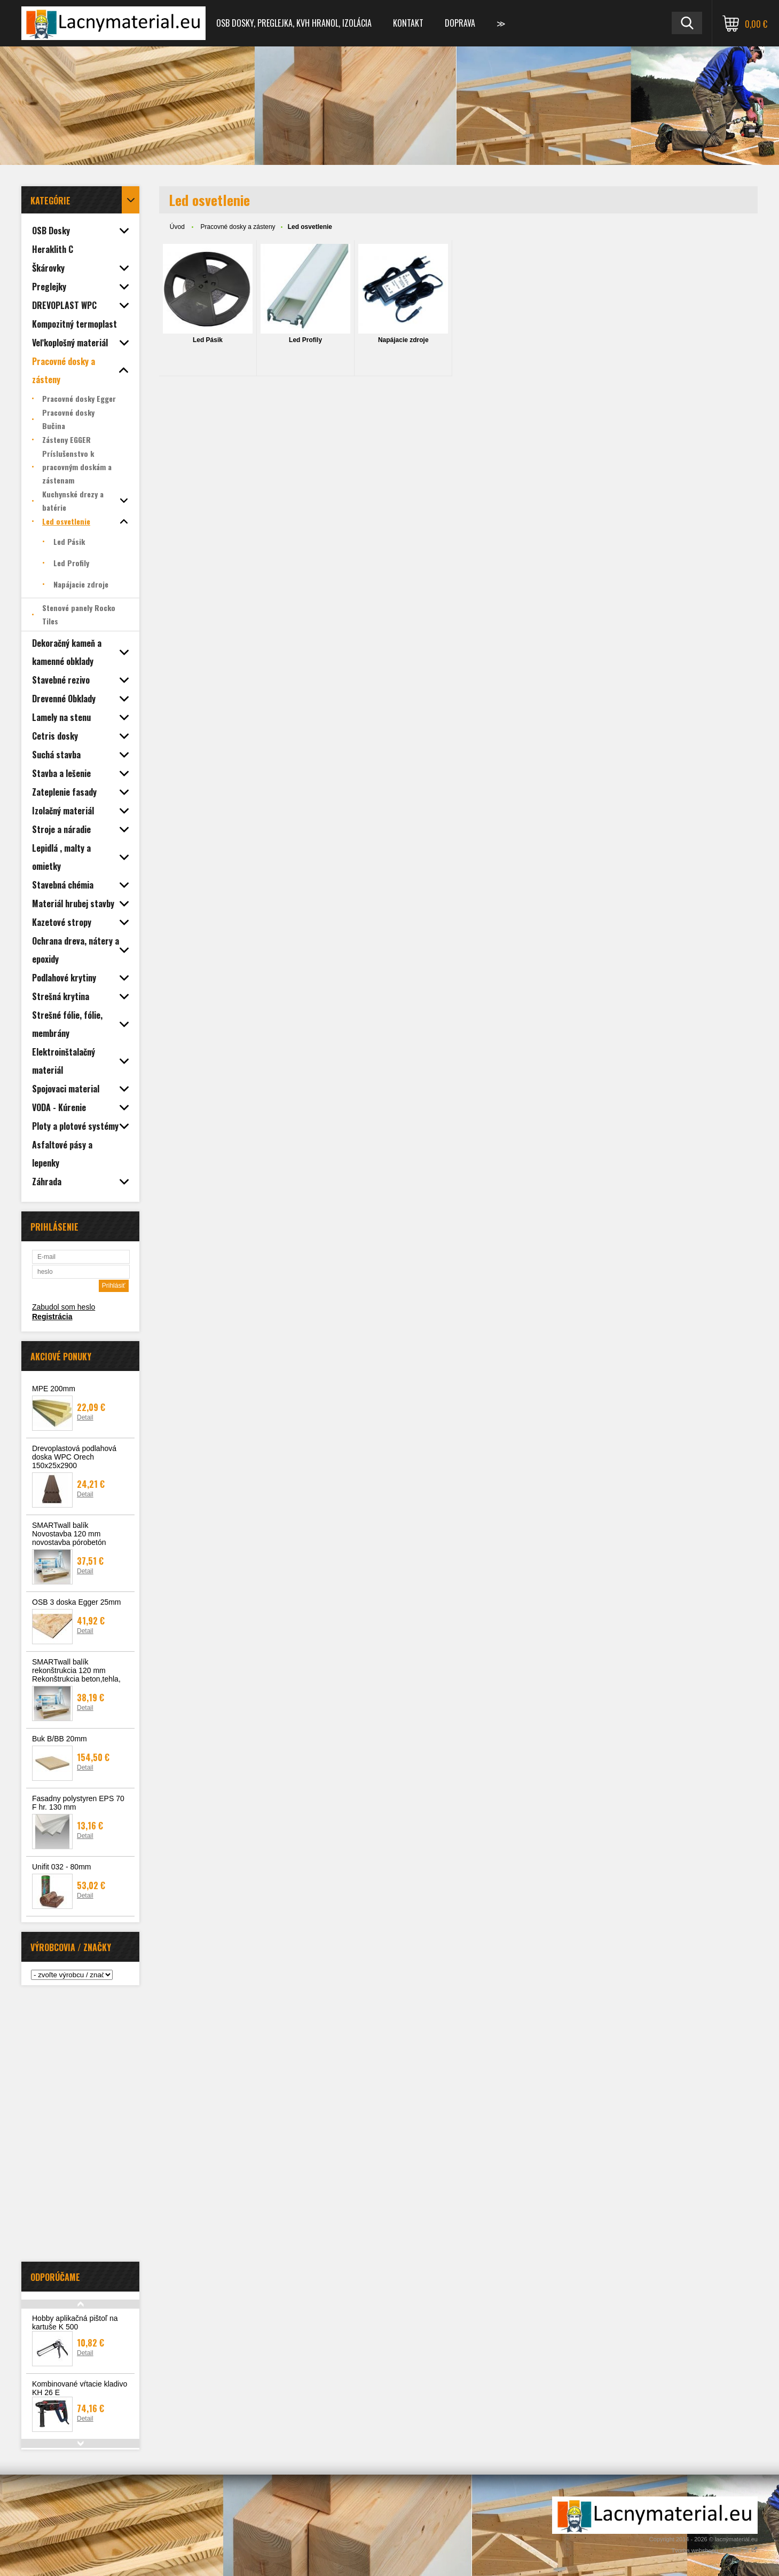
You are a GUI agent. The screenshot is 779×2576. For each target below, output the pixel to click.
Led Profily (305, 340)
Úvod (177, 227)
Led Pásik (208, 340)
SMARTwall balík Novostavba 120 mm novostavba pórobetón (69, 1534)
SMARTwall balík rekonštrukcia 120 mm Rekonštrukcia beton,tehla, (76, 1670)
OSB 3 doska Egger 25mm (76, 1602)
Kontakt (408, 23)
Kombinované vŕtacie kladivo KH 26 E (79, 2388)
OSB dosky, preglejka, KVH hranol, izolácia (294, 23)
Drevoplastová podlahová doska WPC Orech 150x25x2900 (74, 1457)
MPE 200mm (53, 1388)
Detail (85, 1417)
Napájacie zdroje (403, 340)
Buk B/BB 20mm (59, 1738)
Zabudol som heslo (63, 1307)
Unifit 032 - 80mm (61, 1866)
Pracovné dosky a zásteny (238, 227)
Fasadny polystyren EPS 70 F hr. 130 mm (78, 1802)
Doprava (460, 23)
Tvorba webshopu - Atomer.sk (714, 2550)
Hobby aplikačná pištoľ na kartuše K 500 (75, 2322)
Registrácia (52, 1316)
